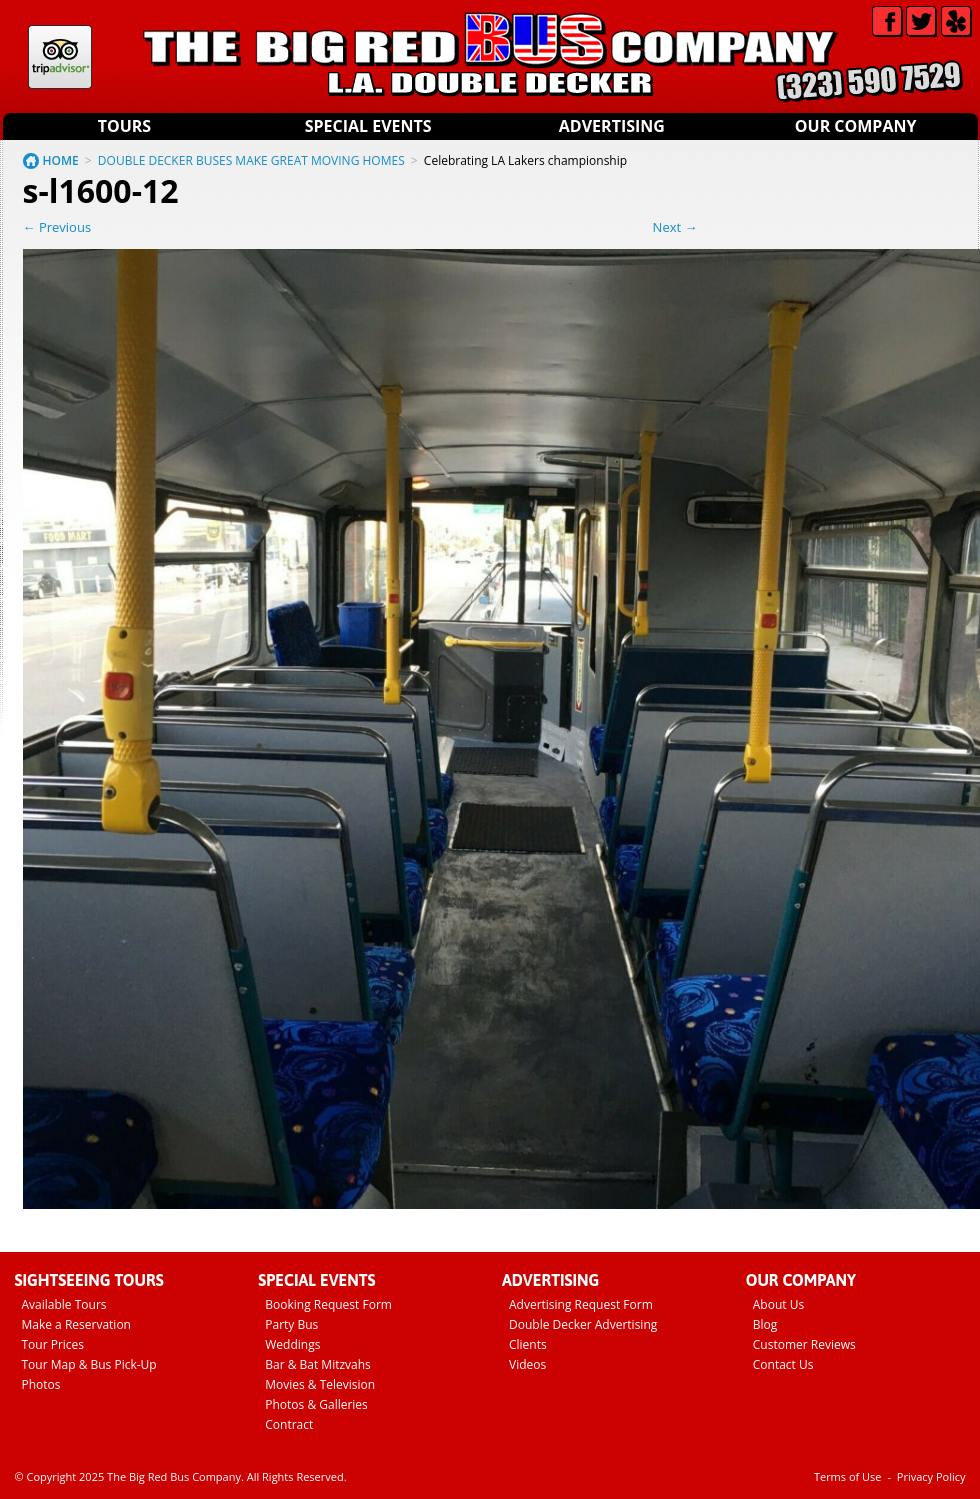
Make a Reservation (76, 1324)
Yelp (956, 21)
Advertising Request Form (581, 1304)
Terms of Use (848, 1476)
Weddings (292, 1344)
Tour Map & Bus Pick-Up (89, 1364)
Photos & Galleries (316, 1404)
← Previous (57, 227)
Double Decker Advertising (583, 1324)
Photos (41, 1384)
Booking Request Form (328, 1304)
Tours (124, 126)
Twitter (921, 21)
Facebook (887, 21)
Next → (675, 227)
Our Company (856, 126)
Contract (289, 1424)
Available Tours (64, 1304)
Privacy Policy (931, 1476)
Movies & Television (320, 1384)
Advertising (612, 126)
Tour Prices (53, 1344)
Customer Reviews (804, 1344)
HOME (61, 160)
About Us (778, 1304)
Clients (528, 1344)
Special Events (368, 126)
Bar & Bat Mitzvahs (318, 1364)
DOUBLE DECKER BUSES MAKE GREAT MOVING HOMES (251, 160)
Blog (765, 1324)
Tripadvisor (60, 57)
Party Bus (291, 1324)
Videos (527, 1364)
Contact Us (783, 1364)
